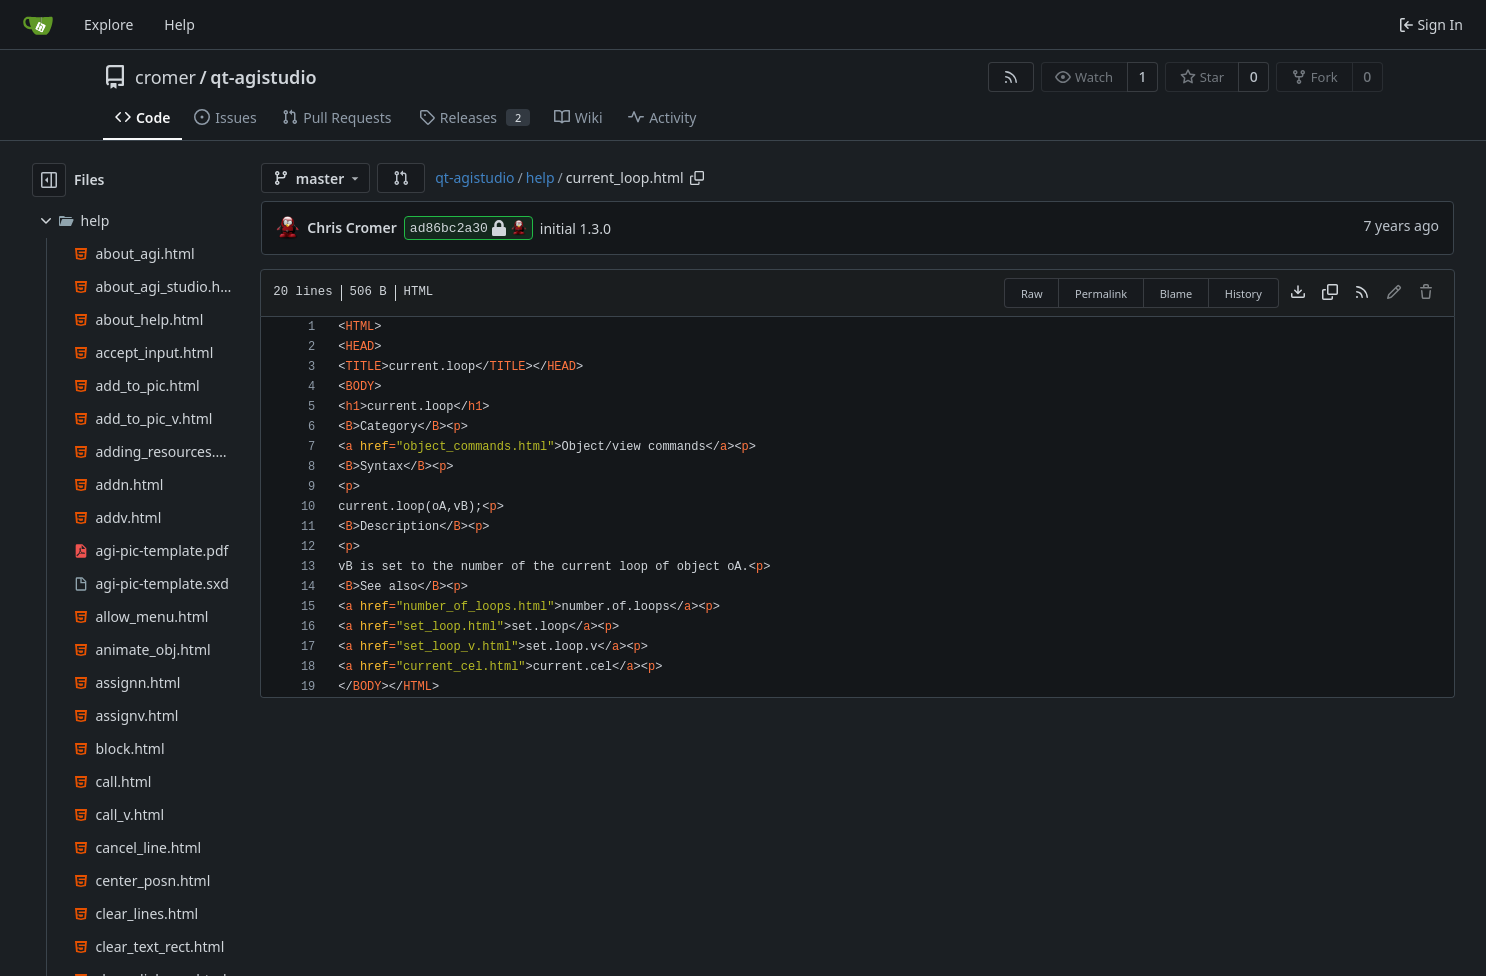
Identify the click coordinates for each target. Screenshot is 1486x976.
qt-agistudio (263, 77)
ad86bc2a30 (468, 228)
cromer (165, 77)
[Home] (38, 25)
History (1243, 293)
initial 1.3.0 (575, 228)
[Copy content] (1330, 293)
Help (179, 24)
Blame (1176, 293)
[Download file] (1298, 293)
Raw (1032, 293)
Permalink (1101, 293)
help (540, 177)
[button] (401, 178)
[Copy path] (697, 178)
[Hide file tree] (49, 180)
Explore (108, 24)
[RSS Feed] (1011, 77)
